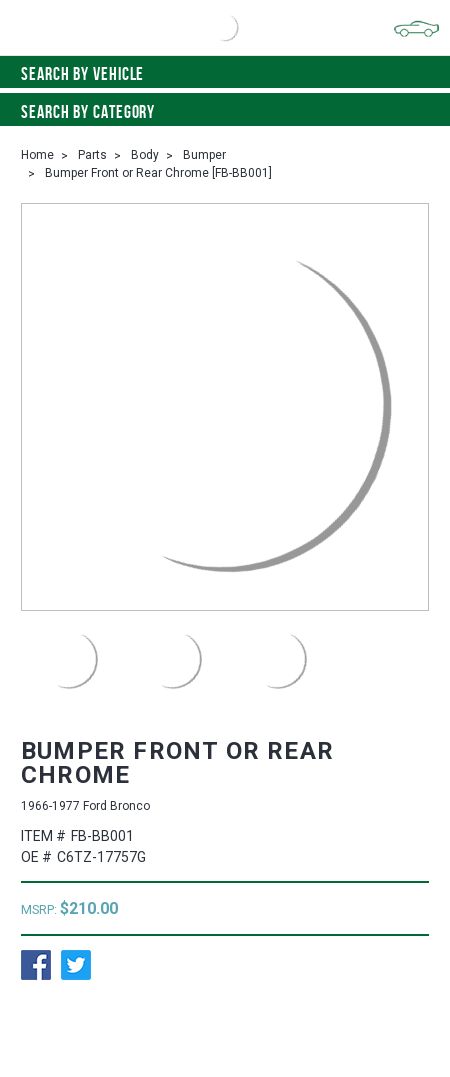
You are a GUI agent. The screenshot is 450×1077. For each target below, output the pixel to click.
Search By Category (225, 112)
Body (145, 155)
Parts (92, 155)
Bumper (204, 155)
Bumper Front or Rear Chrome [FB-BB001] (158, 173)
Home (37, 155)
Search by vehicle (225, 74)
